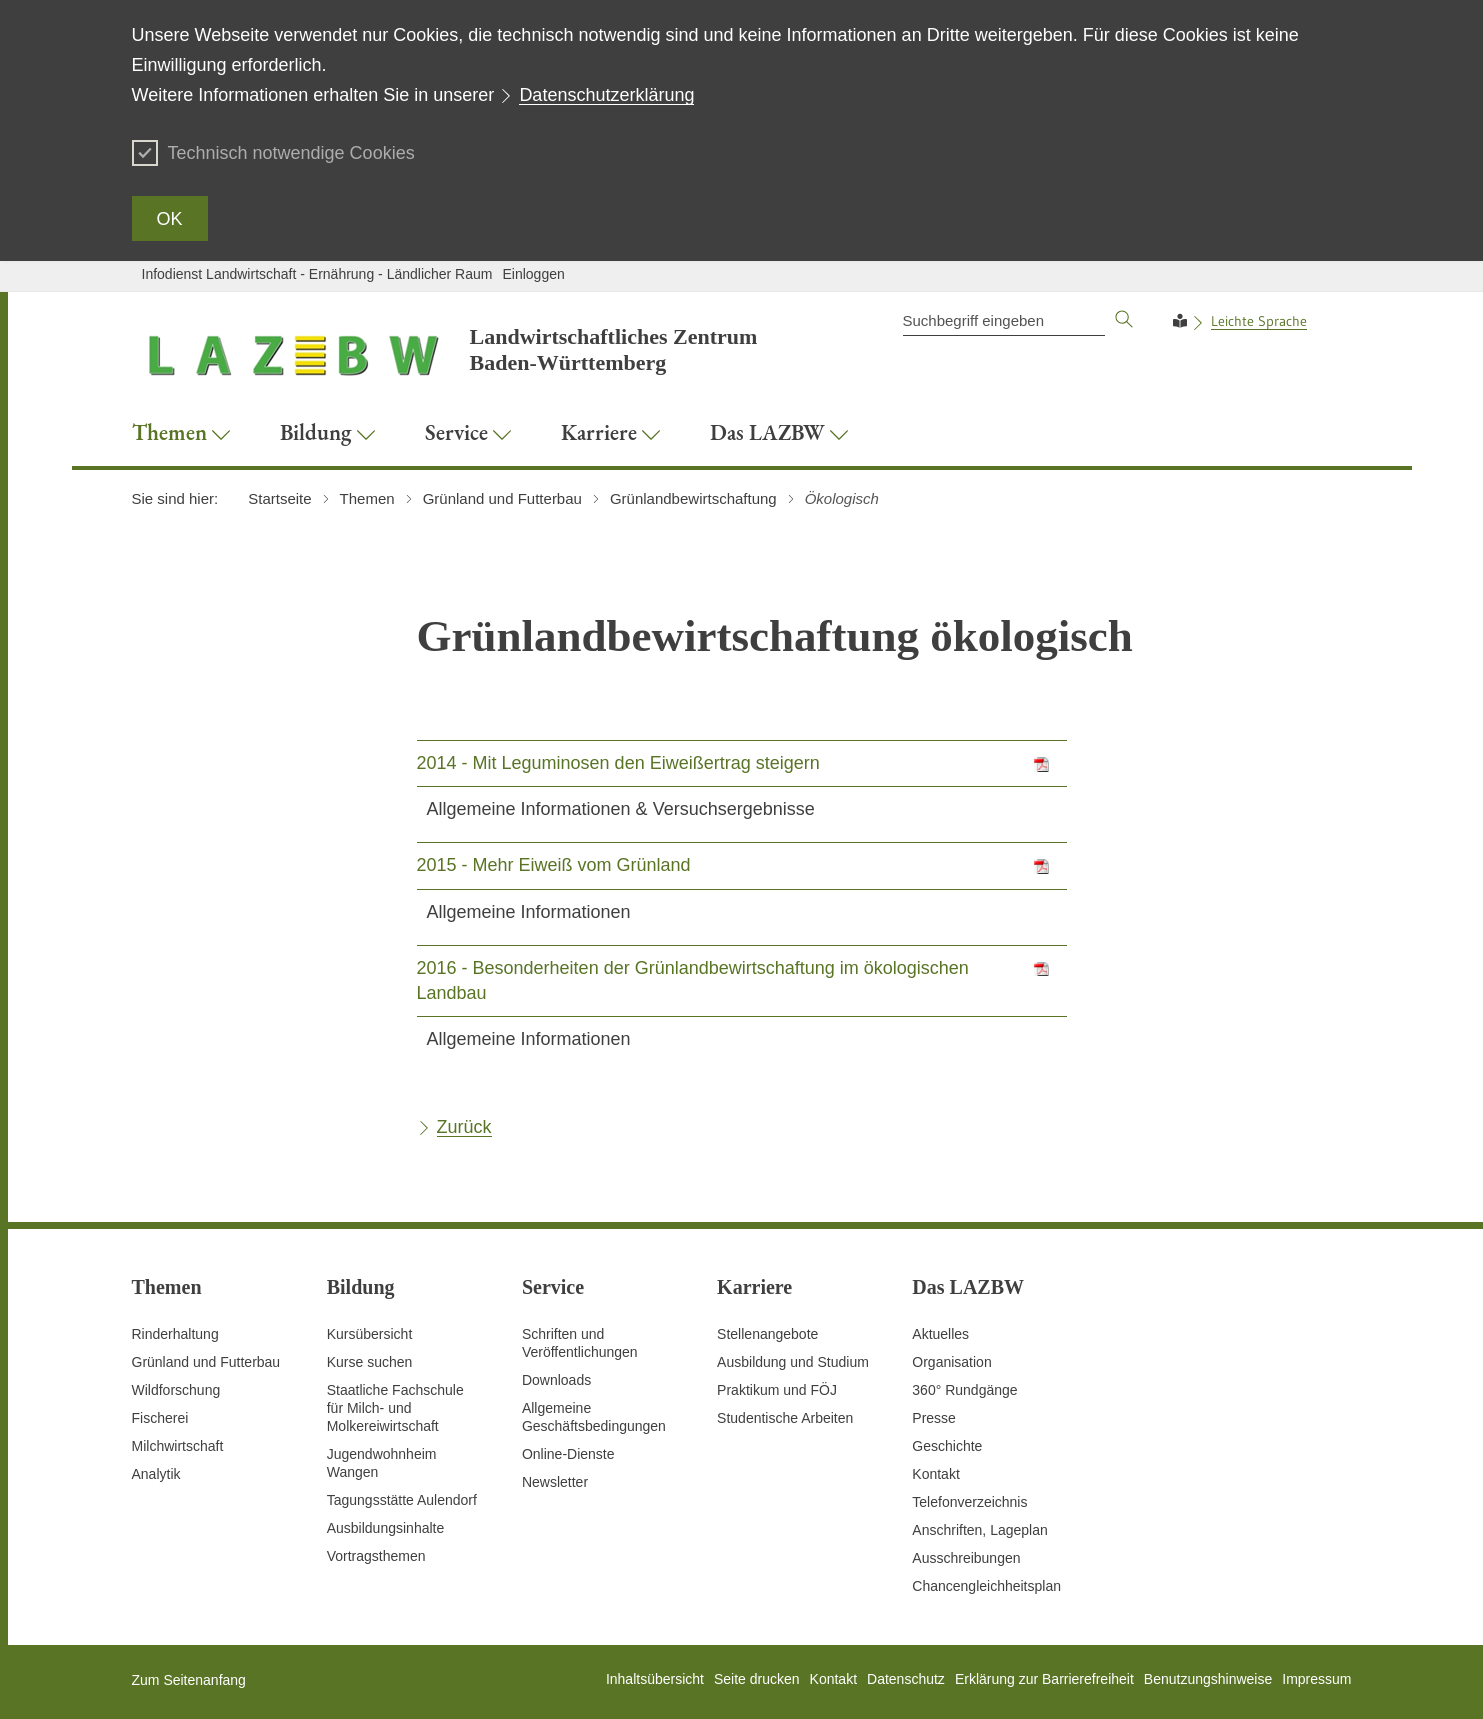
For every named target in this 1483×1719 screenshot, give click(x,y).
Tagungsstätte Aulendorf (402, 1500)
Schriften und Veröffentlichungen (580, 1343)
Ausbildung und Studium (793, 1362)
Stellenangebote (767, 1334)
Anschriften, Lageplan (979, 1530)
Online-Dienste (568, 1454)
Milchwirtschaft (178, 1446)
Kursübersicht (370, 1334)
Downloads (556, 1380)
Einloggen (533, 274)
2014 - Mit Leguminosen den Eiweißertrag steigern (618, 763)
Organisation (951, 1362)
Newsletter (555, 1482)
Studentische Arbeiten (785, 1418)
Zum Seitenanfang (189, 1680)
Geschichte (947, 1446)
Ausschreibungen (966, 1558)
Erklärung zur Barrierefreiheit (1044, 1679)
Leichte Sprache (1259, 321)
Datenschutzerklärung (606, 95)
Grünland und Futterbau (206, 1362)
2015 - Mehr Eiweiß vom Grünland (554, 865)
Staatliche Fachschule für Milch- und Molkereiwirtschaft (395, 1408)
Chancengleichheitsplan (986, 1586)
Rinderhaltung (175, 1334)
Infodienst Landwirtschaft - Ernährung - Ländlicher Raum (317, 274)
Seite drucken (757, 1679)
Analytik (156, 1474)
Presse (934, 1418)
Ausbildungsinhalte (386, 1528)
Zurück (464, 1127)
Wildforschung (176, 1390)
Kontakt (935, 1474)
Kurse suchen (370, 1362)
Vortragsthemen (376, 1556)
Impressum (1316, 1679)
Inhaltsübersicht (655, 1679)
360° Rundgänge (964, 1390)
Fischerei (160, 1418)
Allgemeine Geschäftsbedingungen (594, 1417)
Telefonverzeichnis (969, 1502)
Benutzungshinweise (1208, 1679)
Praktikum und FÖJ (777, 1390)
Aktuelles (940, 1334)
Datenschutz (906, 1679)
